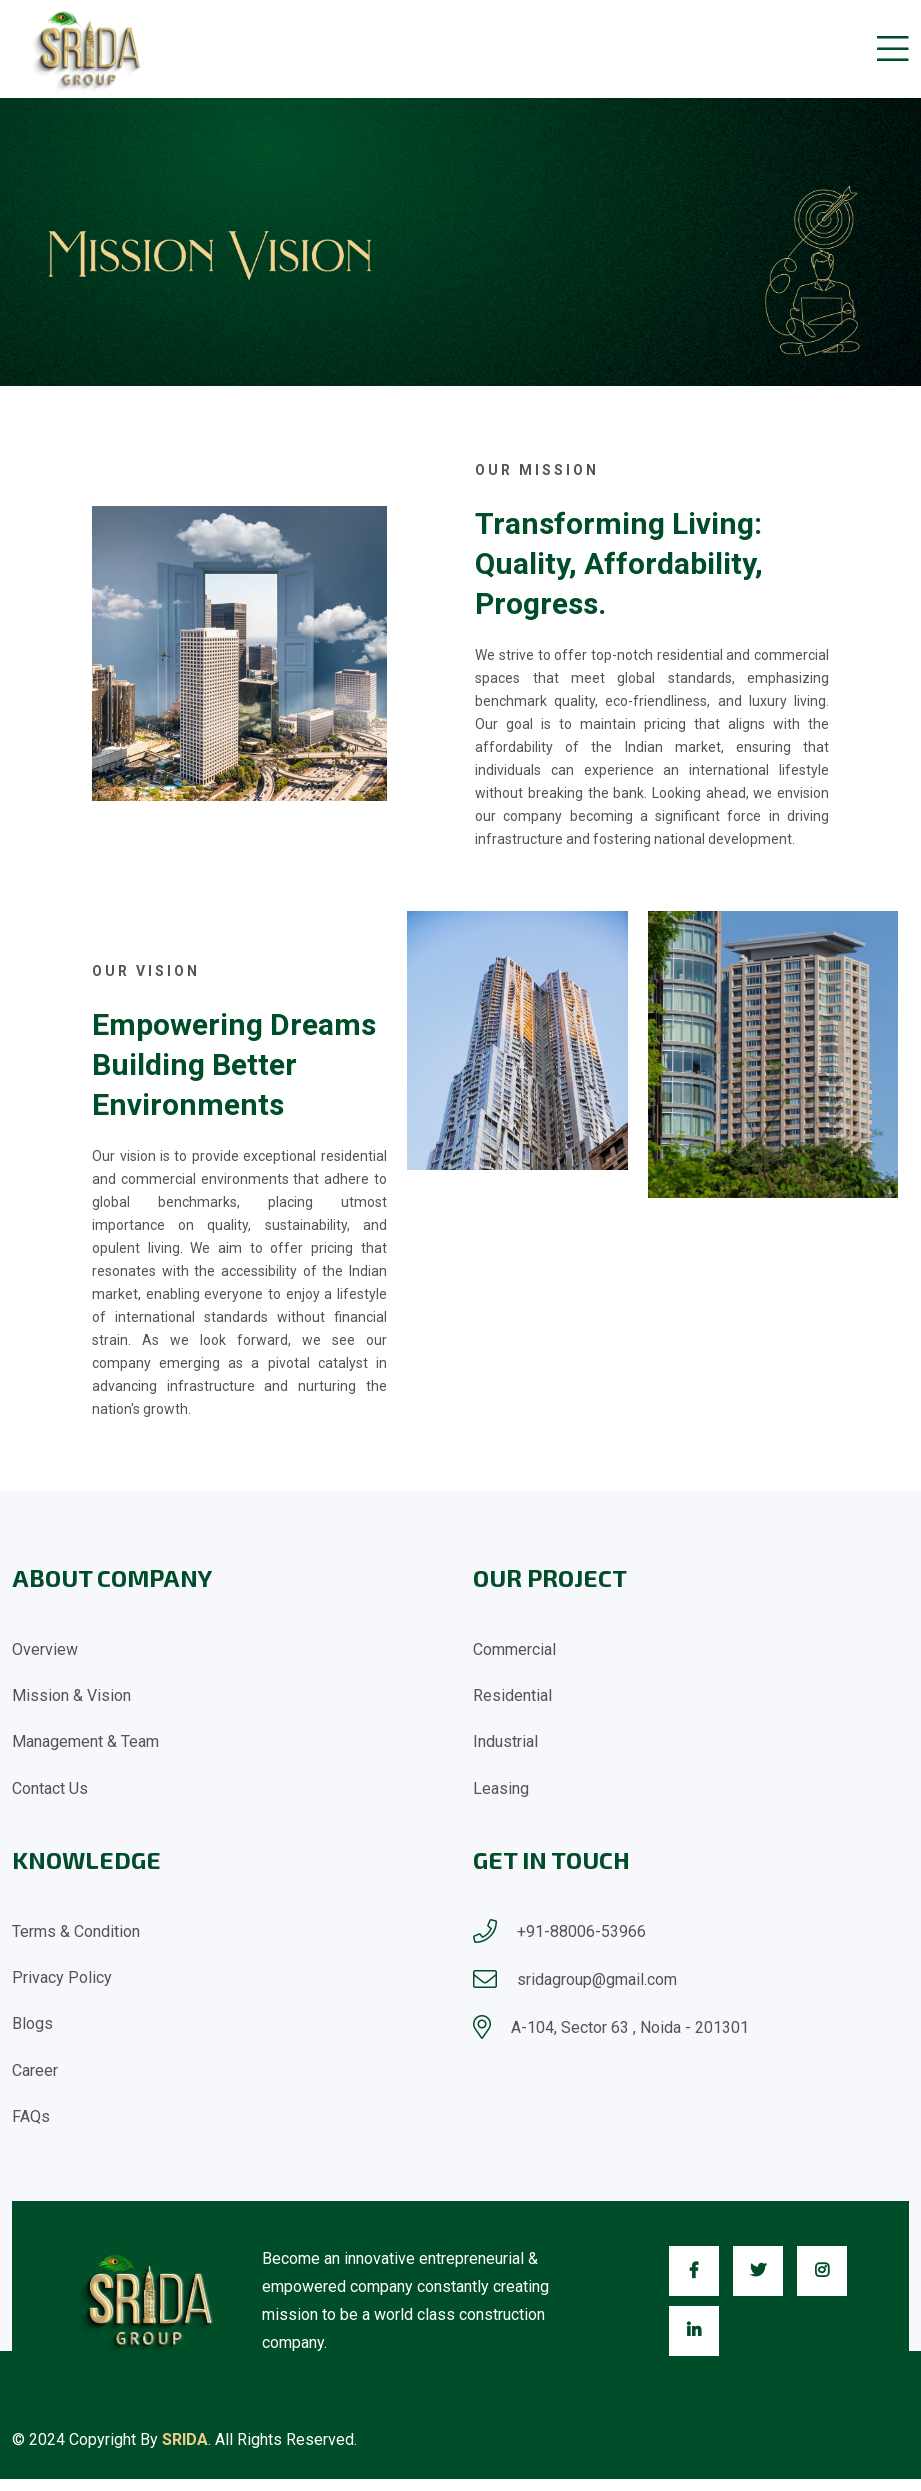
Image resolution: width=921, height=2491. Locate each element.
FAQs (31, 2128)
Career (35, 2080)
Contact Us (50, 1793)
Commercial (514, 1649)
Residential (512, 1697)
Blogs (32, 2032)
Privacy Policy (62, 1984)
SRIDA (185, 2451)
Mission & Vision (71, 1697)
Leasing (501, 1793)
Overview (45, 1649)
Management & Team (85, 1745)
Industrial (505, 1745)
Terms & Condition (76, 1936)
